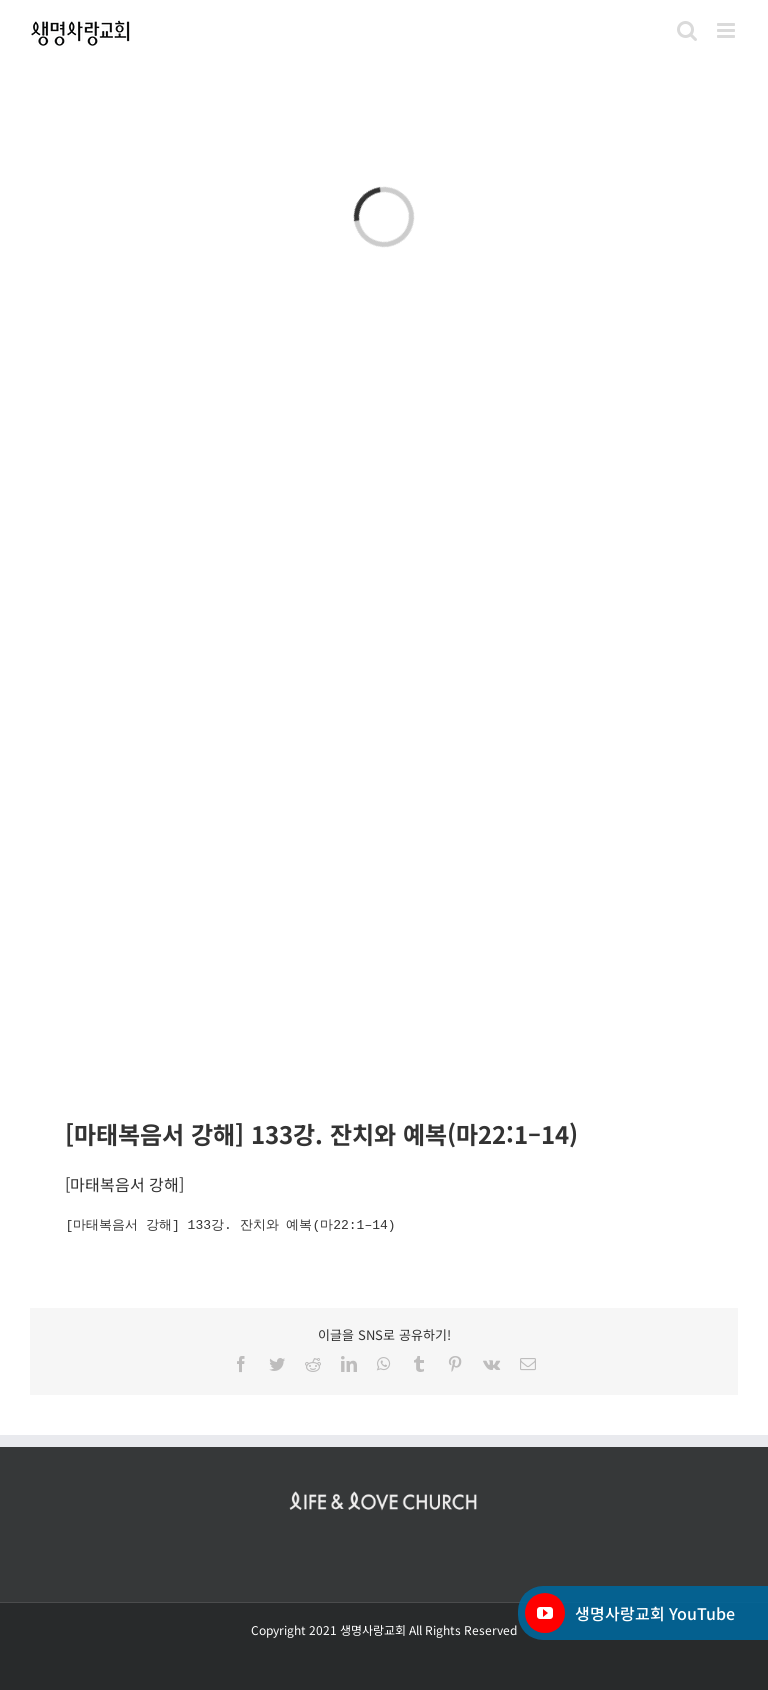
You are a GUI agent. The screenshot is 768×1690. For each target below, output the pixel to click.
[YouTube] (545, 1613)
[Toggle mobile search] (687, 30)
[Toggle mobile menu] (727, 30)
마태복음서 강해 (124, 1184)
